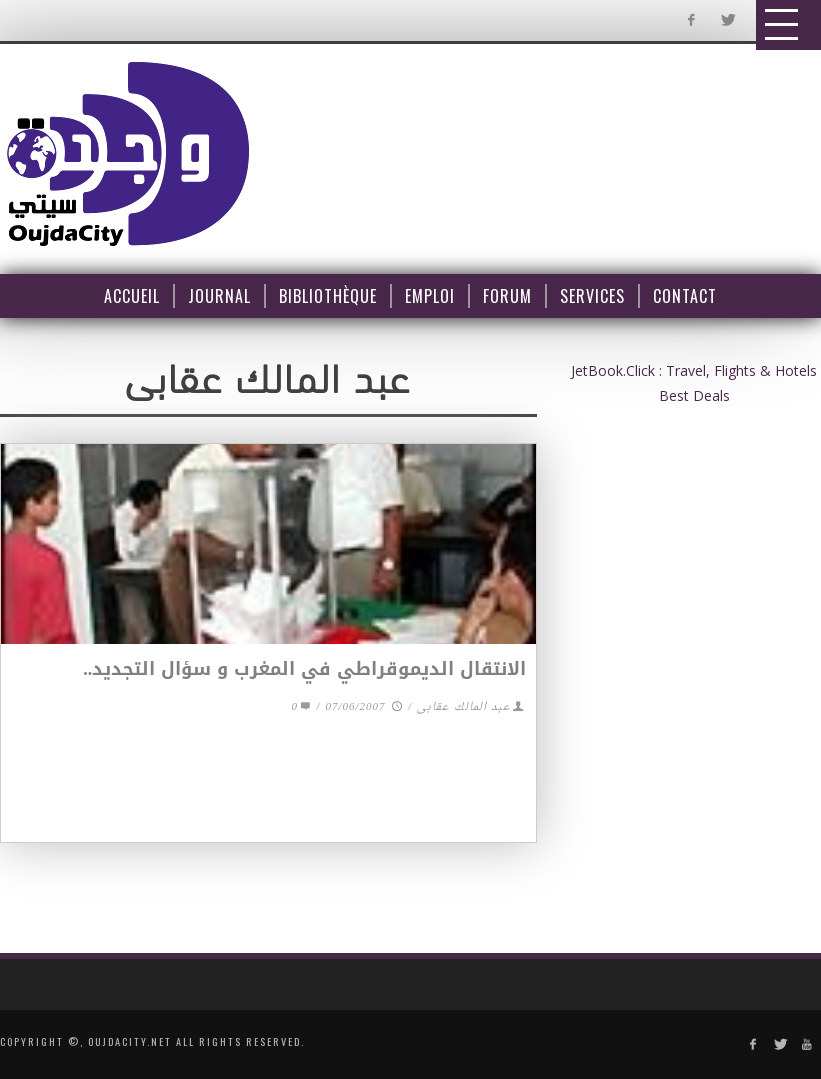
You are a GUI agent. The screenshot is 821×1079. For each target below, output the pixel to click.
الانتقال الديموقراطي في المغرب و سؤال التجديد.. (304, 669)
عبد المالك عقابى (464, 707)
